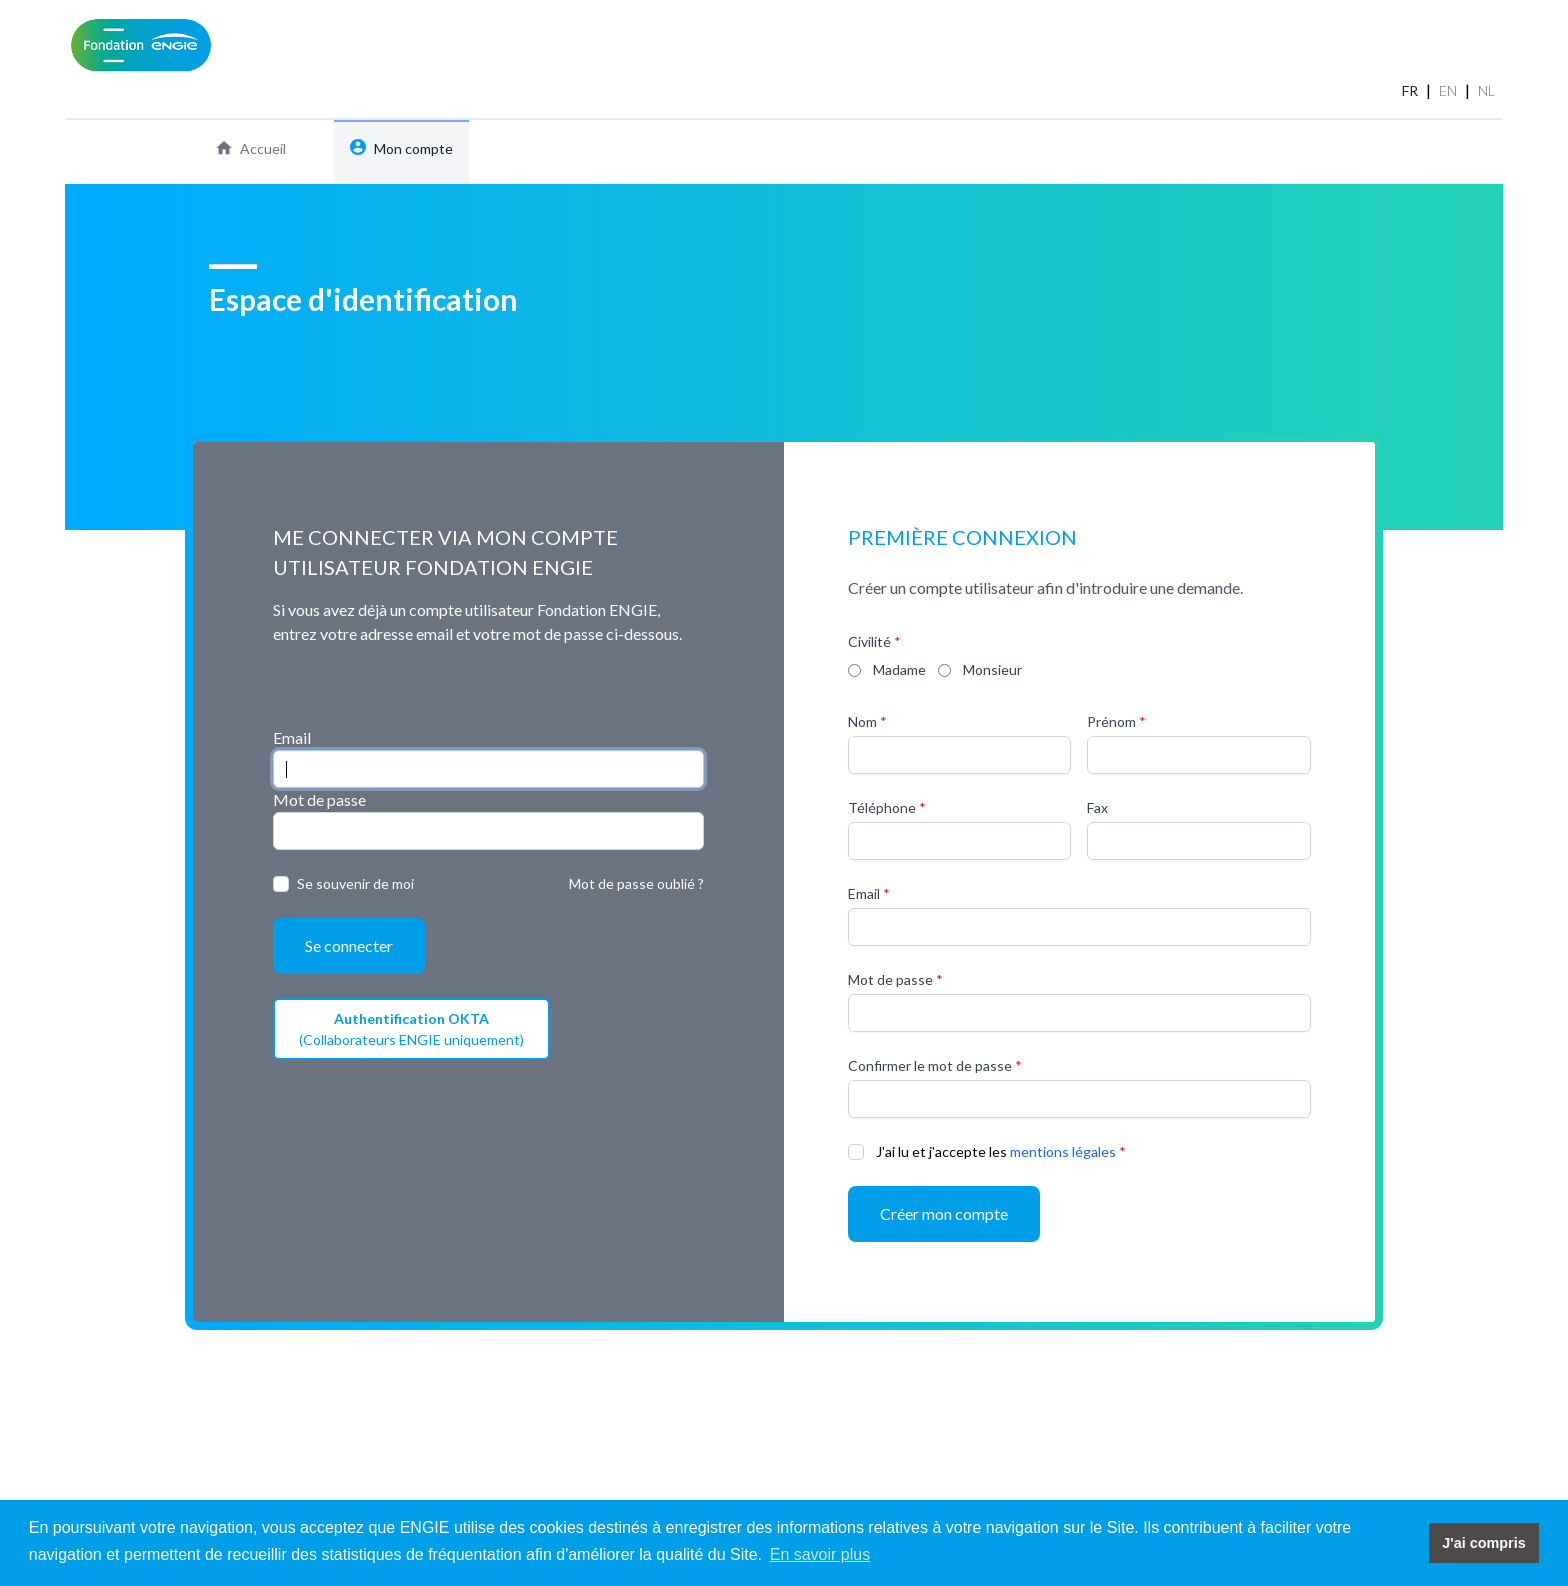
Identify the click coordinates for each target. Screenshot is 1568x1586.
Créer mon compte (944, 1213)
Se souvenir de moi (355, 883)
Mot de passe (319, 799)
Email (292, 737)
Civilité (869, 641)
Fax (1097, 807)
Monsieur (992, 669)
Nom (862, 721)
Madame (899, 669)
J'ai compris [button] (1483, 1543)
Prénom (1111, 721)
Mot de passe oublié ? (636, 883)
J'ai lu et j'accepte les (941, 1151)
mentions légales (1063, 1151)
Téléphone (882, 807)
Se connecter (349, 945)
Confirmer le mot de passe (930, 1065)
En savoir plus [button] (820, 1554)
